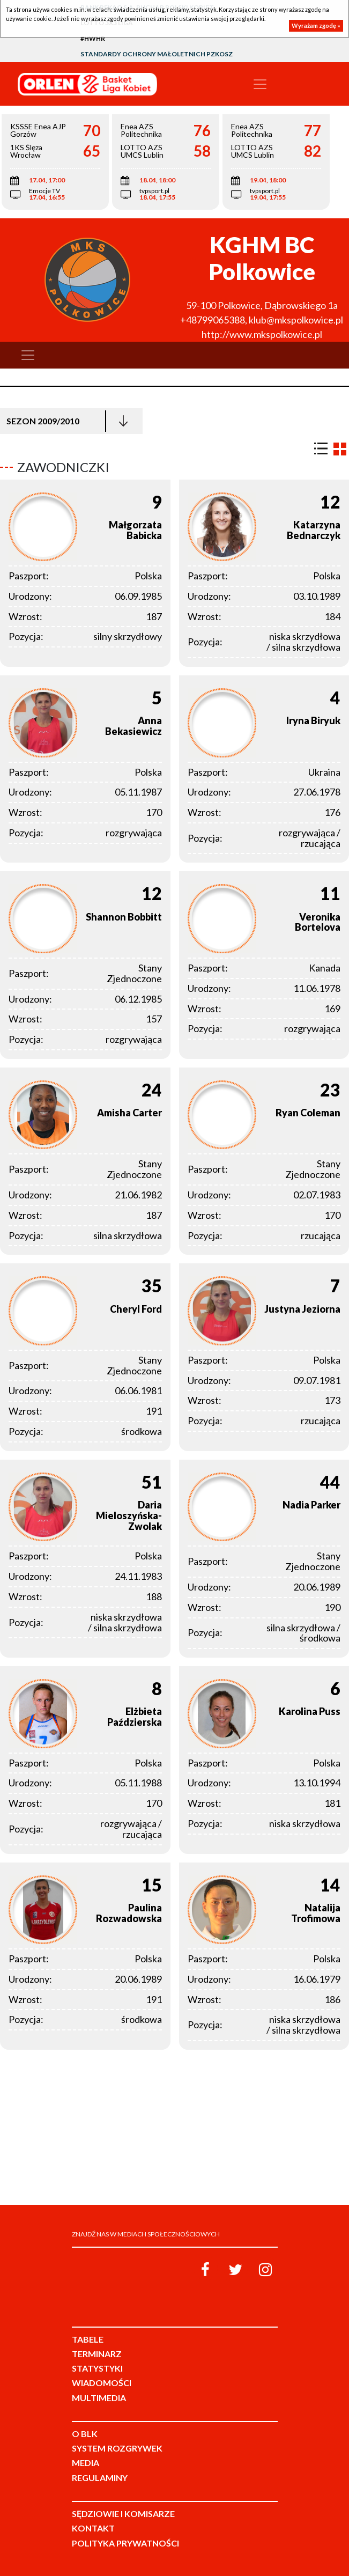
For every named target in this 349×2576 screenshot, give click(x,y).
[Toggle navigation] (260, 84)
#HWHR (92, 38)
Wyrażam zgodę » (316, 25)
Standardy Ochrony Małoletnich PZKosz (156, 54)
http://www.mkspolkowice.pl (262, 334)
